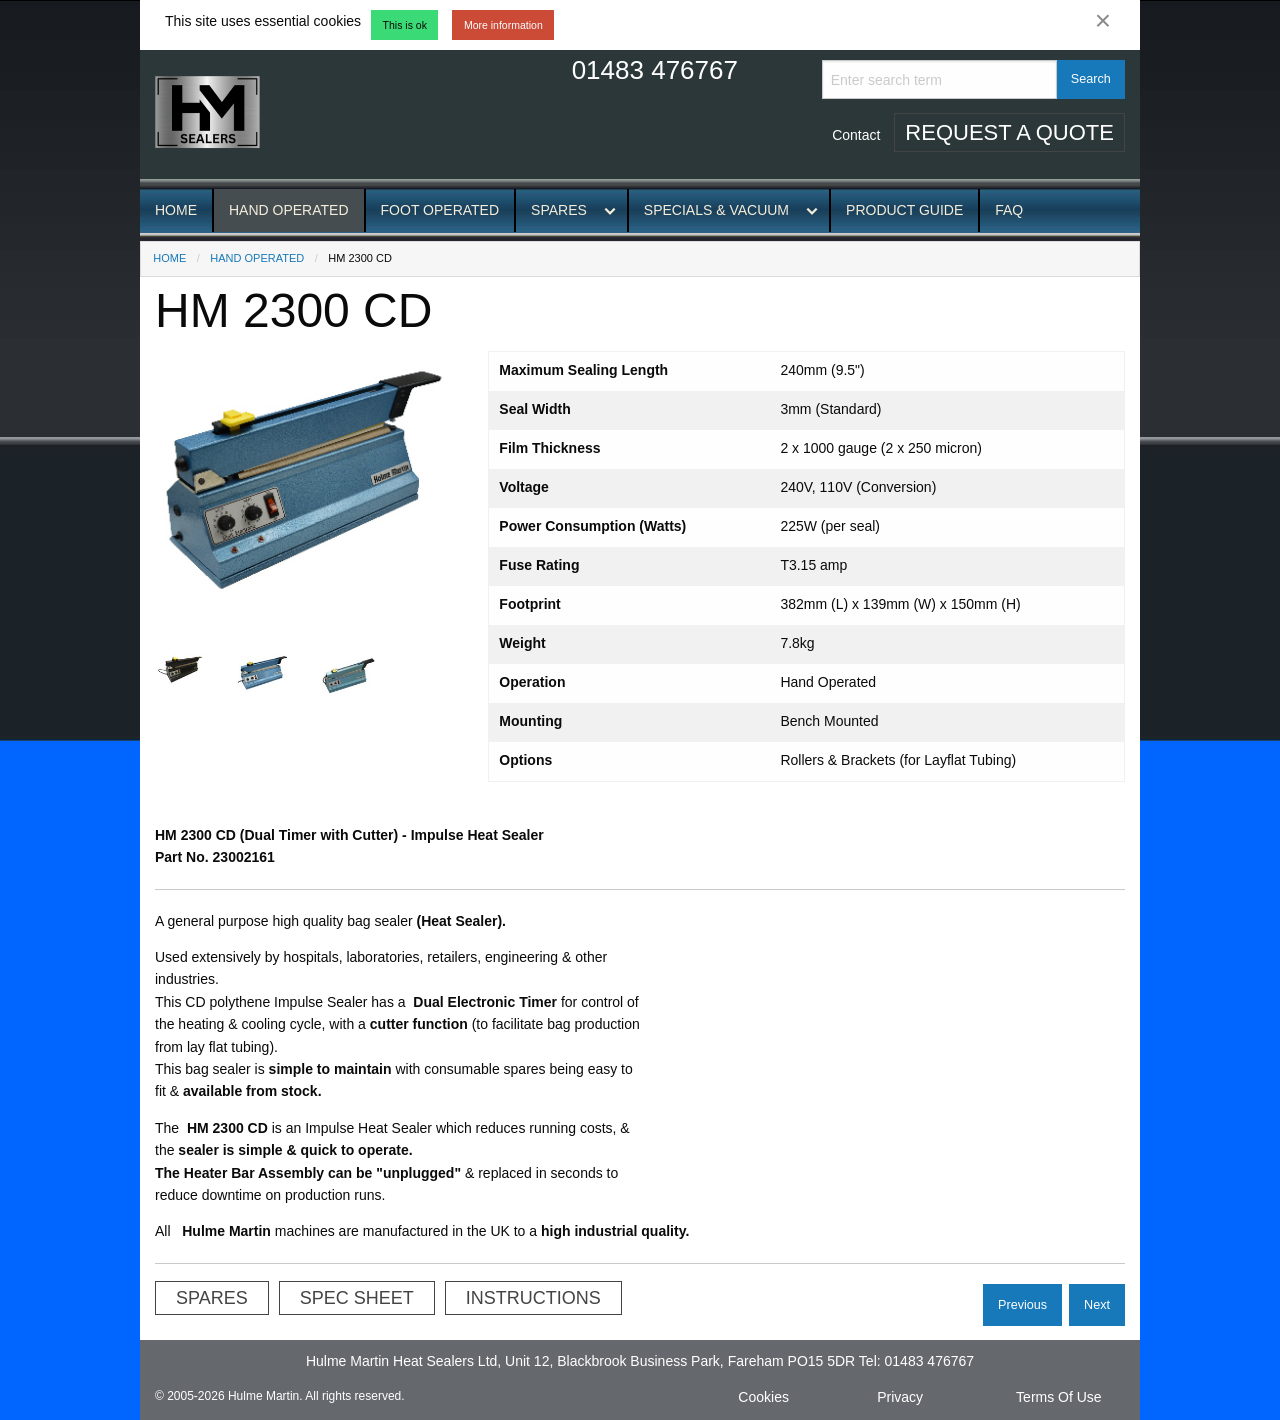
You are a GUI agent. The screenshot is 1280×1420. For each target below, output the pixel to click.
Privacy (900, 1397)
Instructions (533, 1298)
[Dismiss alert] (1103, 21)
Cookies (763, 1397)
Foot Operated (440, 210)
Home (176, 210)
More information (503, 25)
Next (1097, 1305)
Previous (1022, 1305)
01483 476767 (655, 70)
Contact (856, 135)
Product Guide (904, 210)
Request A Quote (1009, 132)
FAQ (1009, 210)
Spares (559, 210)
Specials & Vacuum (716, 210)
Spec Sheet (357, 1298)
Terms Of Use (1059, 1397)
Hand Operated (289, 210)
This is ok (405, 25)
